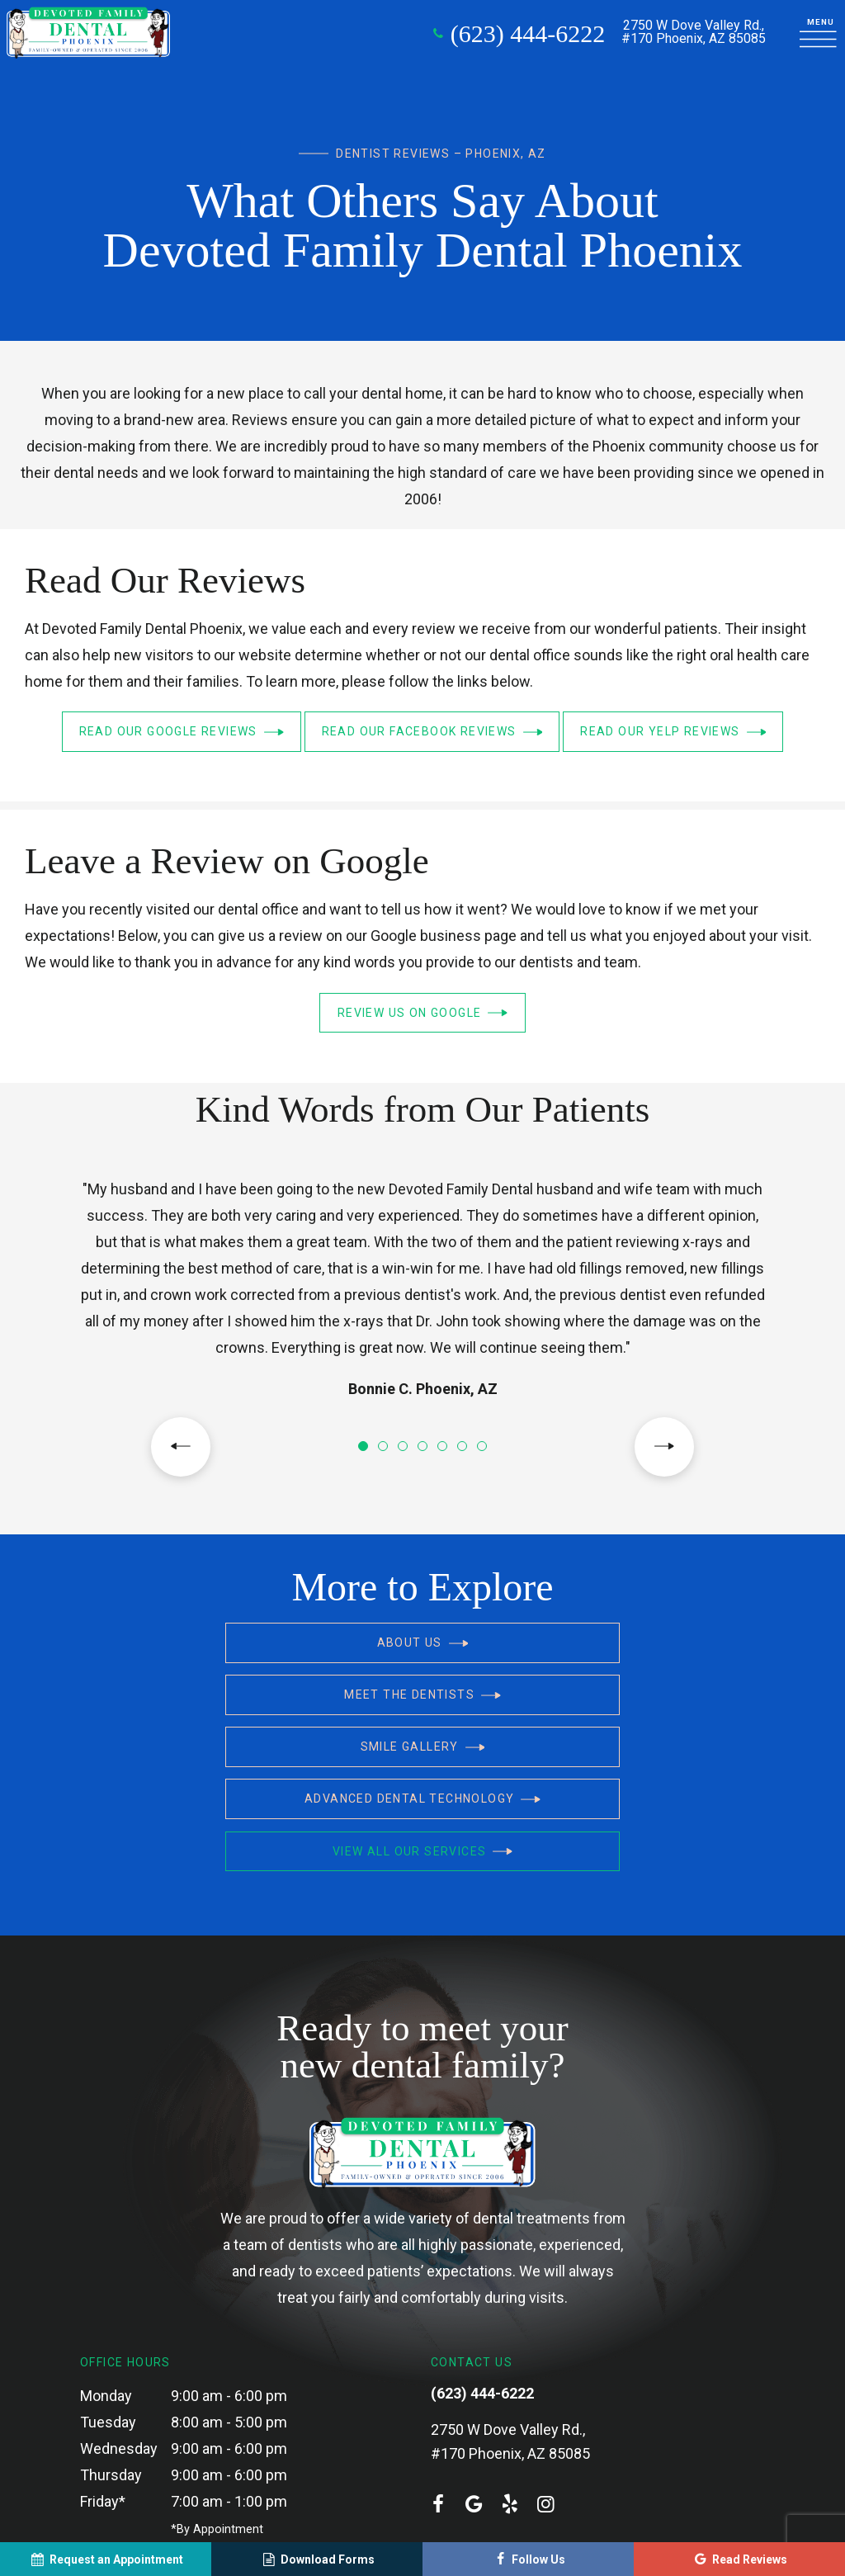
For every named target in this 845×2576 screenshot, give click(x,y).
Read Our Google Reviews (181, 732)
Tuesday (108, 2311)
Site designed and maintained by (653, 2500)
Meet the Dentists (567, 1636)
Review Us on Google (422, 1009)
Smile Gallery (278, 1688)
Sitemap (297, 2501)
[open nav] (821, 34)
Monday (106, 2285)
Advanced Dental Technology (566, 1688)
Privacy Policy (362, 2501)
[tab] (363, 1439)
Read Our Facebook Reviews (432, 732)
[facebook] (436, 2394)
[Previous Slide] (180, 1441)
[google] (473, 2394)
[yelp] (508, 2394)
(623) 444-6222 (517, 33)
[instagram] (545, 2394)
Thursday (111, 2364)
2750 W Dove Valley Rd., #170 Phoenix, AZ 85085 (510, 2330)
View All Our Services (422, 1740)
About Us (278, 1636)
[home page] (88, 34)
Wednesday (119, 2338)
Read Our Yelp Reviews (673, 732)
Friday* (102, 2390)
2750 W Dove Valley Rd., (693, 32)
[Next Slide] (664, 1441)
